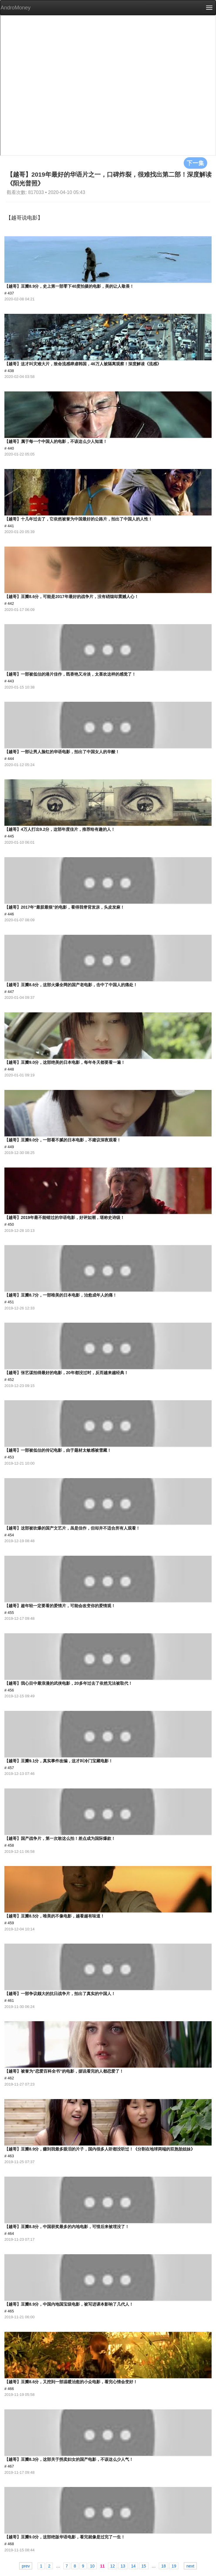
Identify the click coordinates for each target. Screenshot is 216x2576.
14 (133, 2565)
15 (143, 2565)
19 (174, 2565)
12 (112, 2565)
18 (163, 2565)
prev (26, 2565)
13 (123, 2565)
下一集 (195, 163)
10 (92, 2565)
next (190, 2565)
